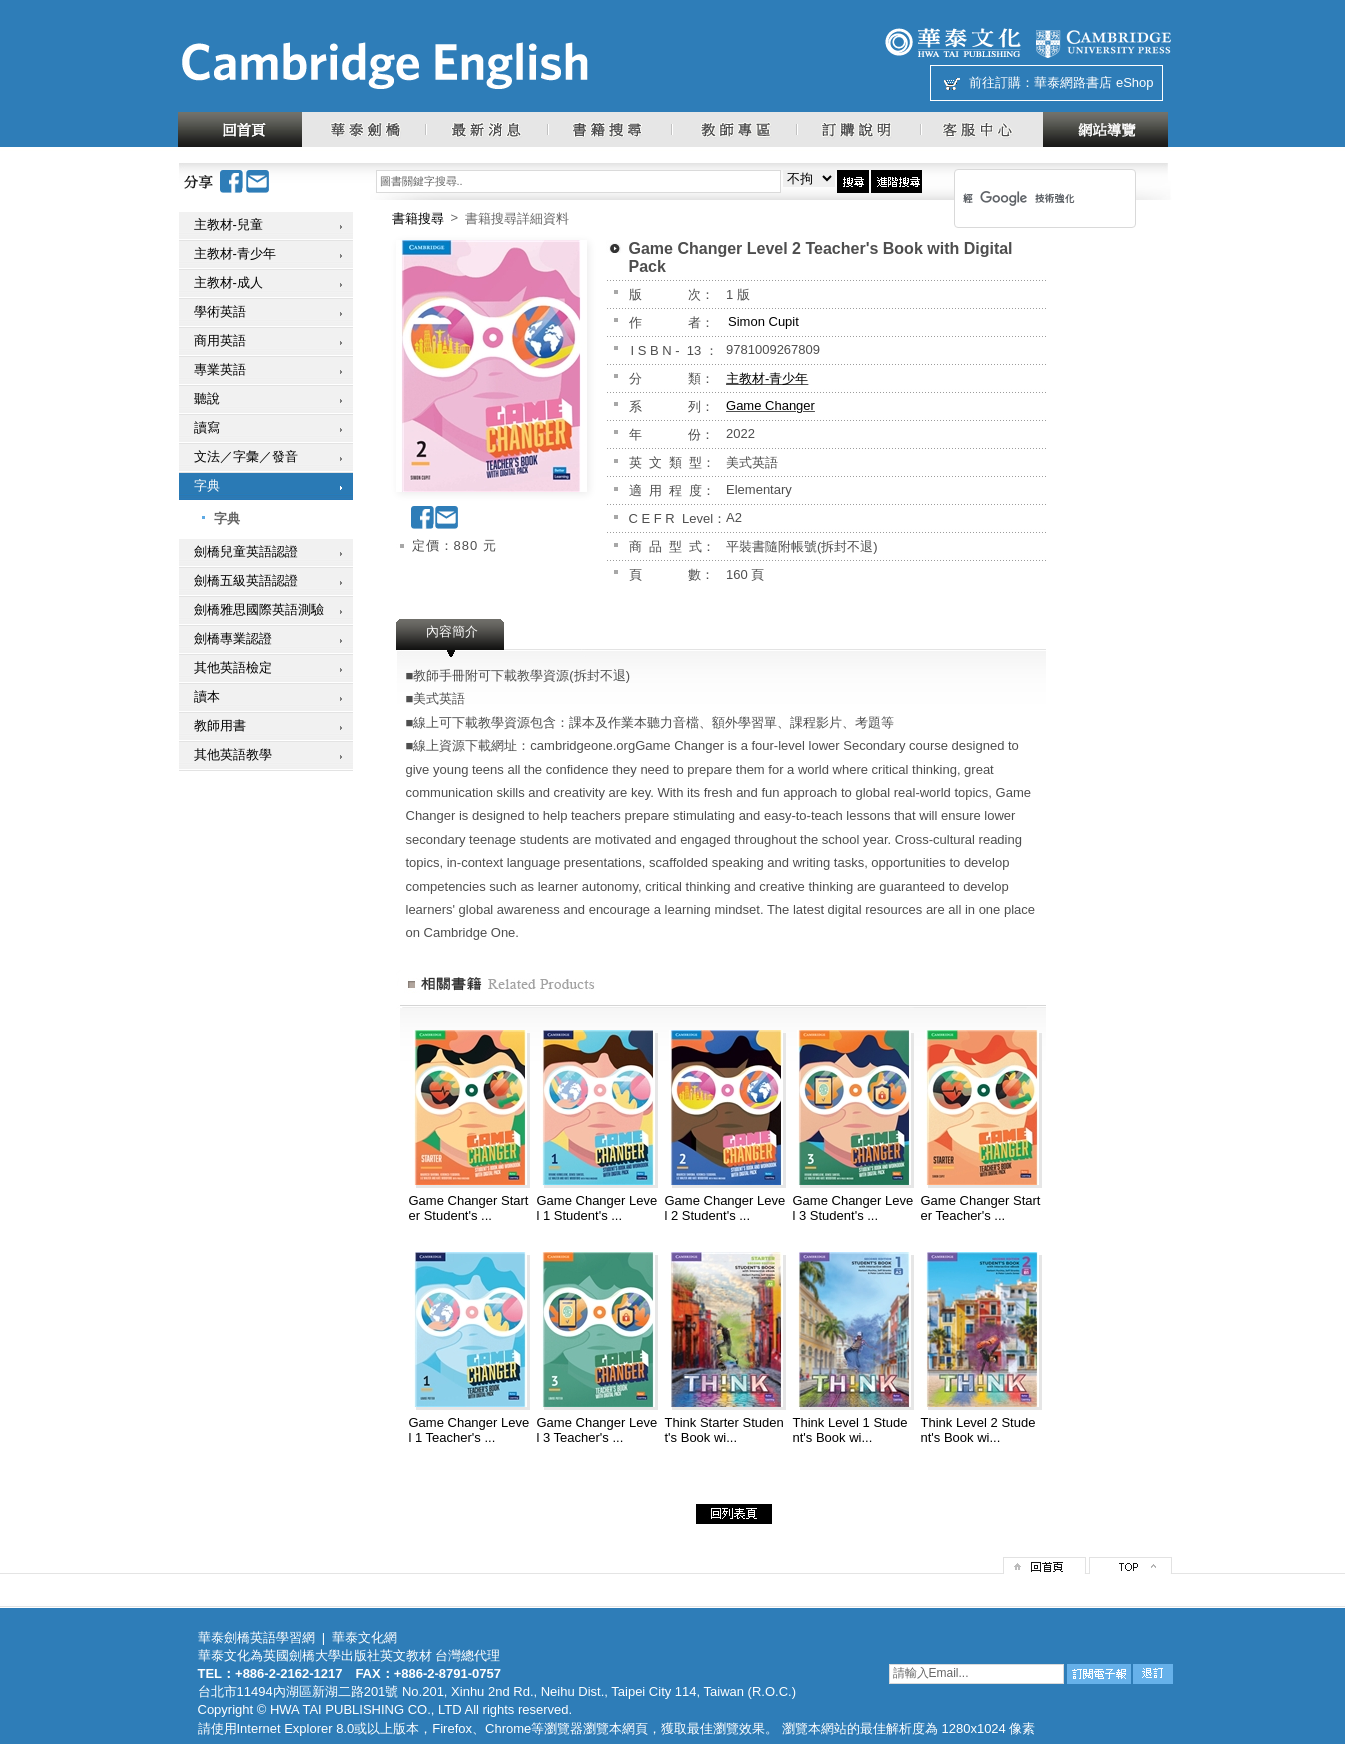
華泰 (953, 42)
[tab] (452, 638)
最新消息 (486, 129)
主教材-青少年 (235, 253)
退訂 (1153, 1674)
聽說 (207, 398)
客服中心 (981, 129)
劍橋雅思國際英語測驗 (259, 609)
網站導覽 (1105, 129)
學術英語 (220, 311)
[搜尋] (1019, 198)
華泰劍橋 (363, 129)
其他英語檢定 (233, 667)
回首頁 (240, 129)
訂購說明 (858, 129)
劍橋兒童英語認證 (246, 551)
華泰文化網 (384, 66)
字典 (207, 485)
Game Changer (770, 405)
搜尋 (853, 181)
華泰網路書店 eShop (1093, 82)
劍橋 (1103, 42)
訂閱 (1099, 1674)
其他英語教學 (233, 754)
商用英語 (220, 340)
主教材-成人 (228, 282)
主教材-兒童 (228, 224)
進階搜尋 (896, 181)
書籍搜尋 (609, 129)
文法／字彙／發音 (246, 456)
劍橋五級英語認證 (246, 580)
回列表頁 (734, 1514)
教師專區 (733, 129)
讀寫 (207, 427)
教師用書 (220, 725)
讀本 (207, 696)
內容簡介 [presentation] (452, 631)
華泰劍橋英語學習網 (256, 1637)
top (1130, 1565)
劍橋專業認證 (233, 638)
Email (258, 181)
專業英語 (220, 369)
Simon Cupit (763, 321)
